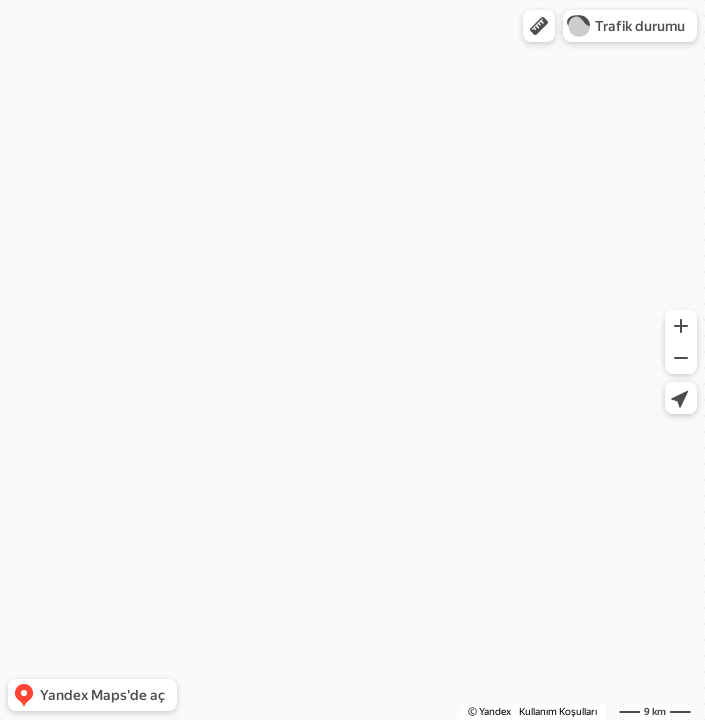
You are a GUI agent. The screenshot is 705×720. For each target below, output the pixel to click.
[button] (539, 26)
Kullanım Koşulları (558, 711)
